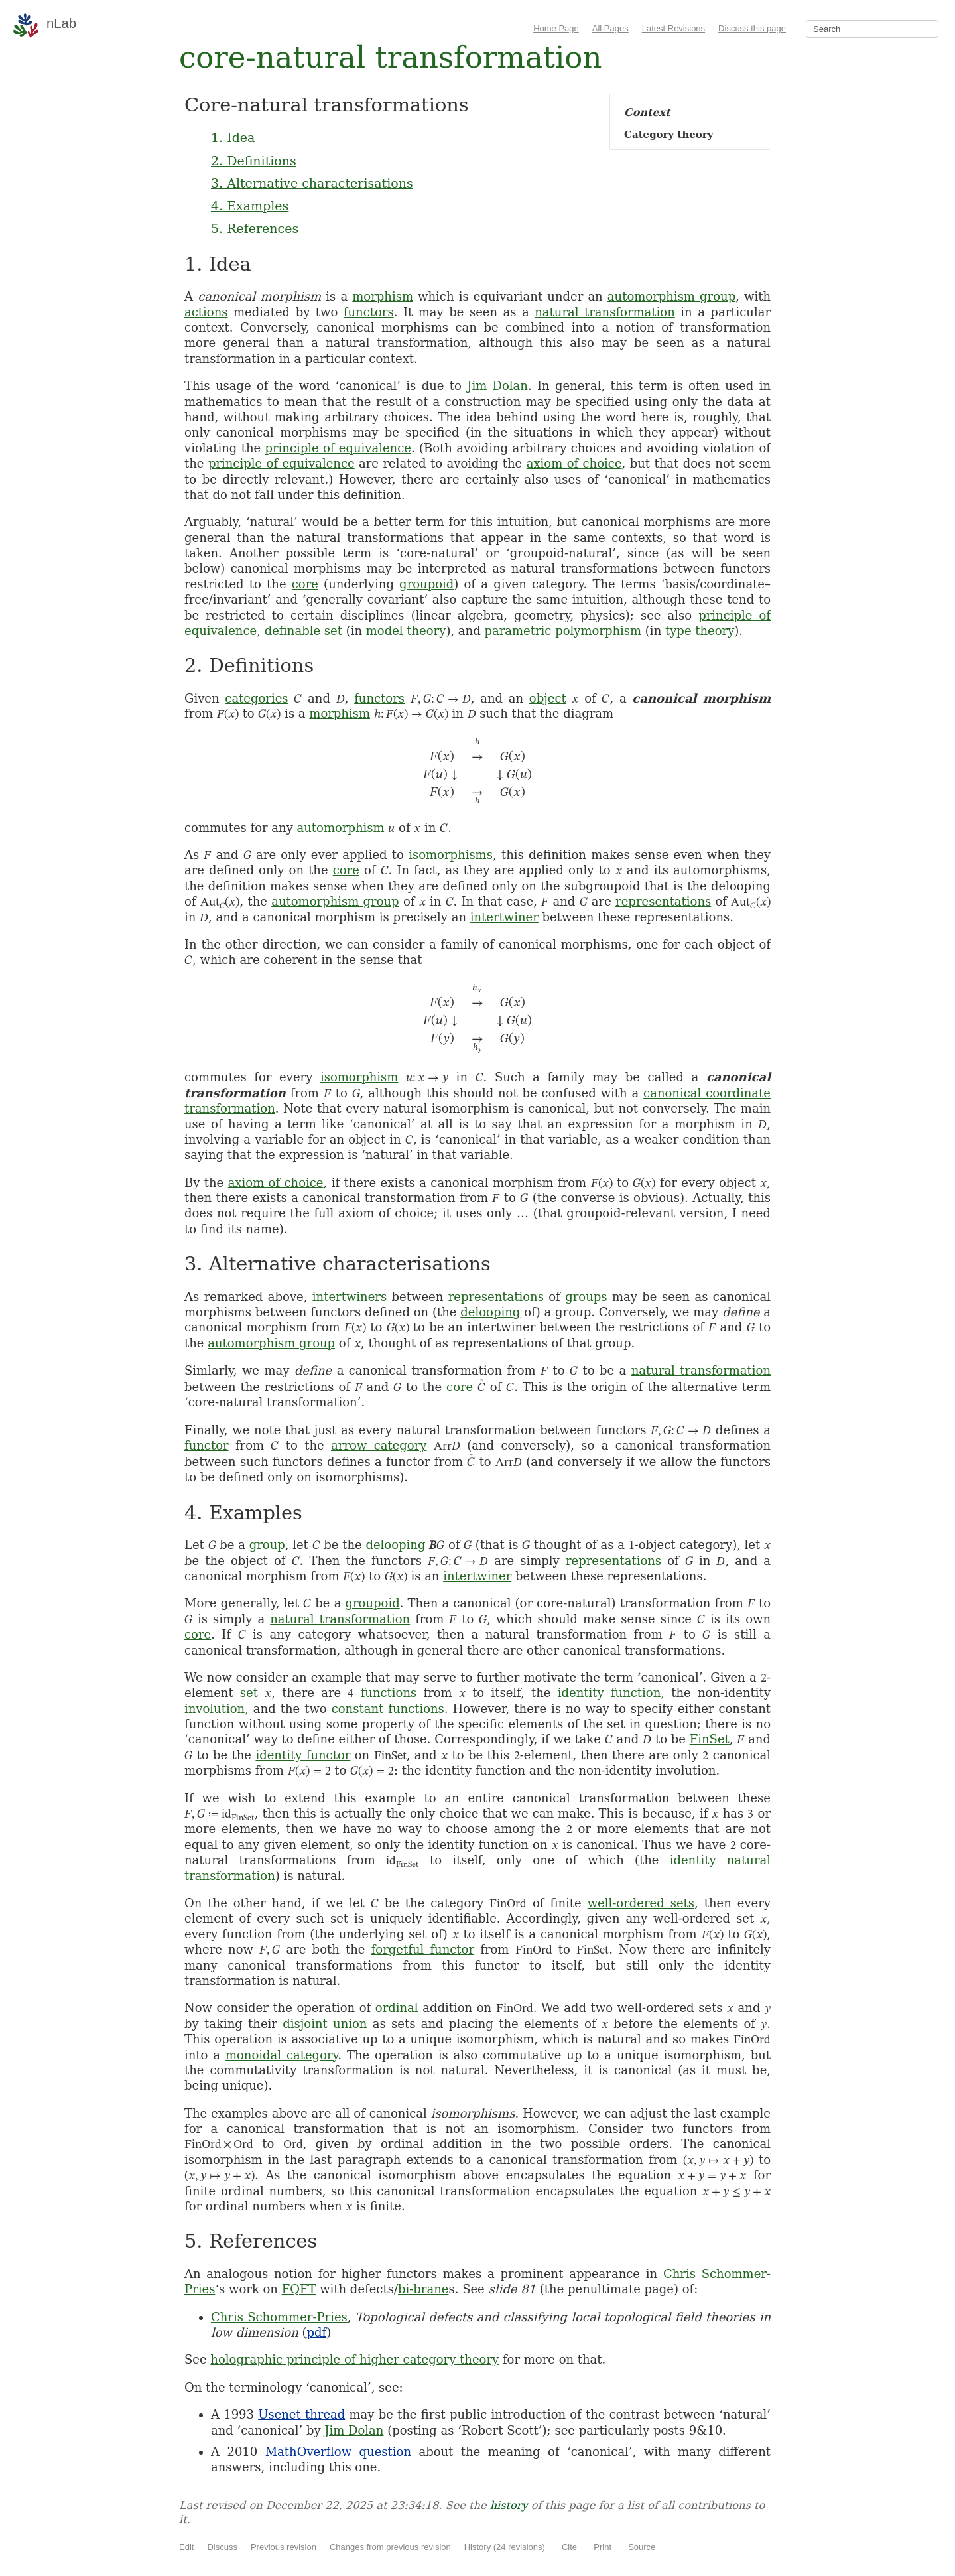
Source (641, 2547)
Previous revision (283, 2547)
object (547, 698)
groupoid (426, 584)
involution (214, 1709)
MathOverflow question (338, 2452)
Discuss (222, 2547)
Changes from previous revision (390, 2547)
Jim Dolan (497, 386)
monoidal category (281, 2055)
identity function (609, 1693)
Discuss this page (752, 28)
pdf (317, 2332)
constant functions (388, 1709)
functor (206, 1445)
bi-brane (423, 2289)
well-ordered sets (641, 1903)
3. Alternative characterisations (312, 183)
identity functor (302, 1755)
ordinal (396, 2008)
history (509, 2505)
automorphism (341, 828)
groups (586, 1297)
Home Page (556, 28)
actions (205, 312)
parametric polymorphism (562, 631)
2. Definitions (253, 160)
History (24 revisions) (504, 2547)
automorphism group (671, 296)
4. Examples (249, 205)
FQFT (299, 2289)
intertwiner (504, 917)
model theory (406, 631)
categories (256, 698)
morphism (382, 296)
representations (663, 901)
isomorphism (359, 1077)
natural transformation (604, 312)
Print (602, 2547)
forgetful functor (422, 1949)
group (267, 1545)
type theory (699, 631)
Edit (186, 2547)
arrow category (378, 1445)
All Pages (610, 28)
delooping (490, 1312)
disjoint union (325, 2024)
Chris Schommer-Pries (279, 2317)
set (249, 1693)
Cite (569, 2547)
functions (389, 1693)
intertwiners (349, 1297)
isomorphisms (451, 855)
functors (369, 312)
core (305, 584)
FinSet (710, 1739)
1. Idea (233, 137)
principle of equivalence (338, 448)
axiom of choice (574, 463)
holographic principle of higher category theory (354, 2359)
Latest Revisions (673, 28)
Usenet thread (301, 2414)
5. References (254, 228)
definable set (303, 631)
